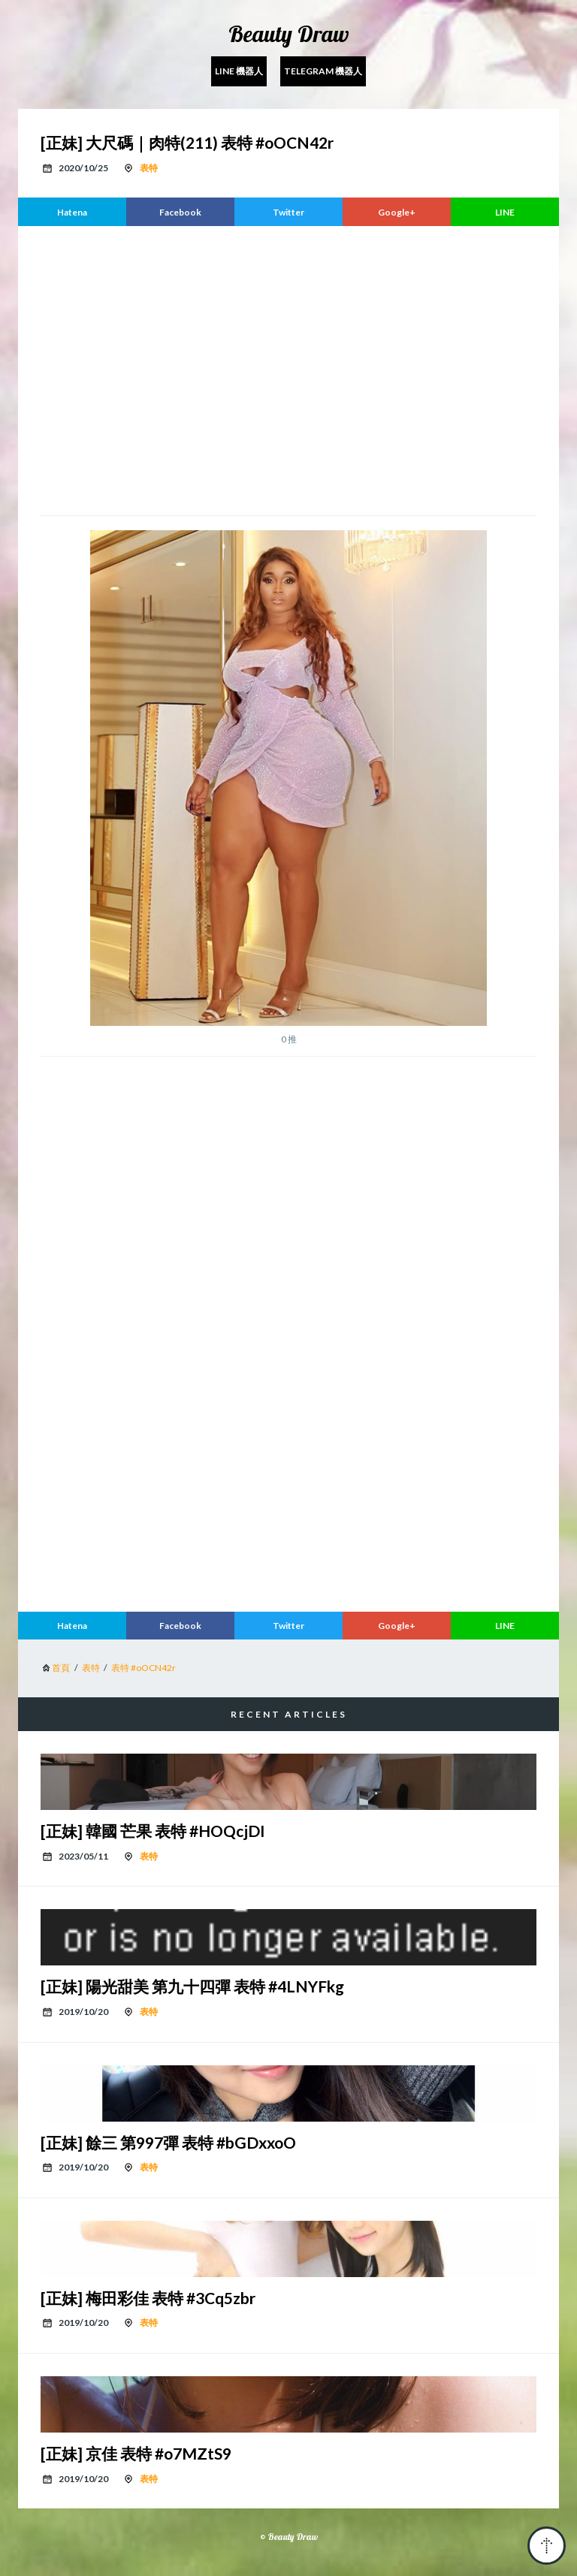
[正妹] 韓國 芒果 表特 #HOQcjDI (153, 1830)
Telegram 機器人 (323, 71)
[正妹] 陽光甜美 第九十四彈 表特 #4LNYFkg (192, 1986)
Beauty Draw (288, 34)
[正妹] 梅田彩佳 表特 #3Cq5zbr (148, 2297)
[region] (288, 369)
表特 (149, 167)
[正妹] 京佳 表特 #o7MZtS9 (136, 2453)
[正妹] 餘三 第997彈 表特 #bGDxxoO (168, 2142)
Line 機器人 (239, 71)
